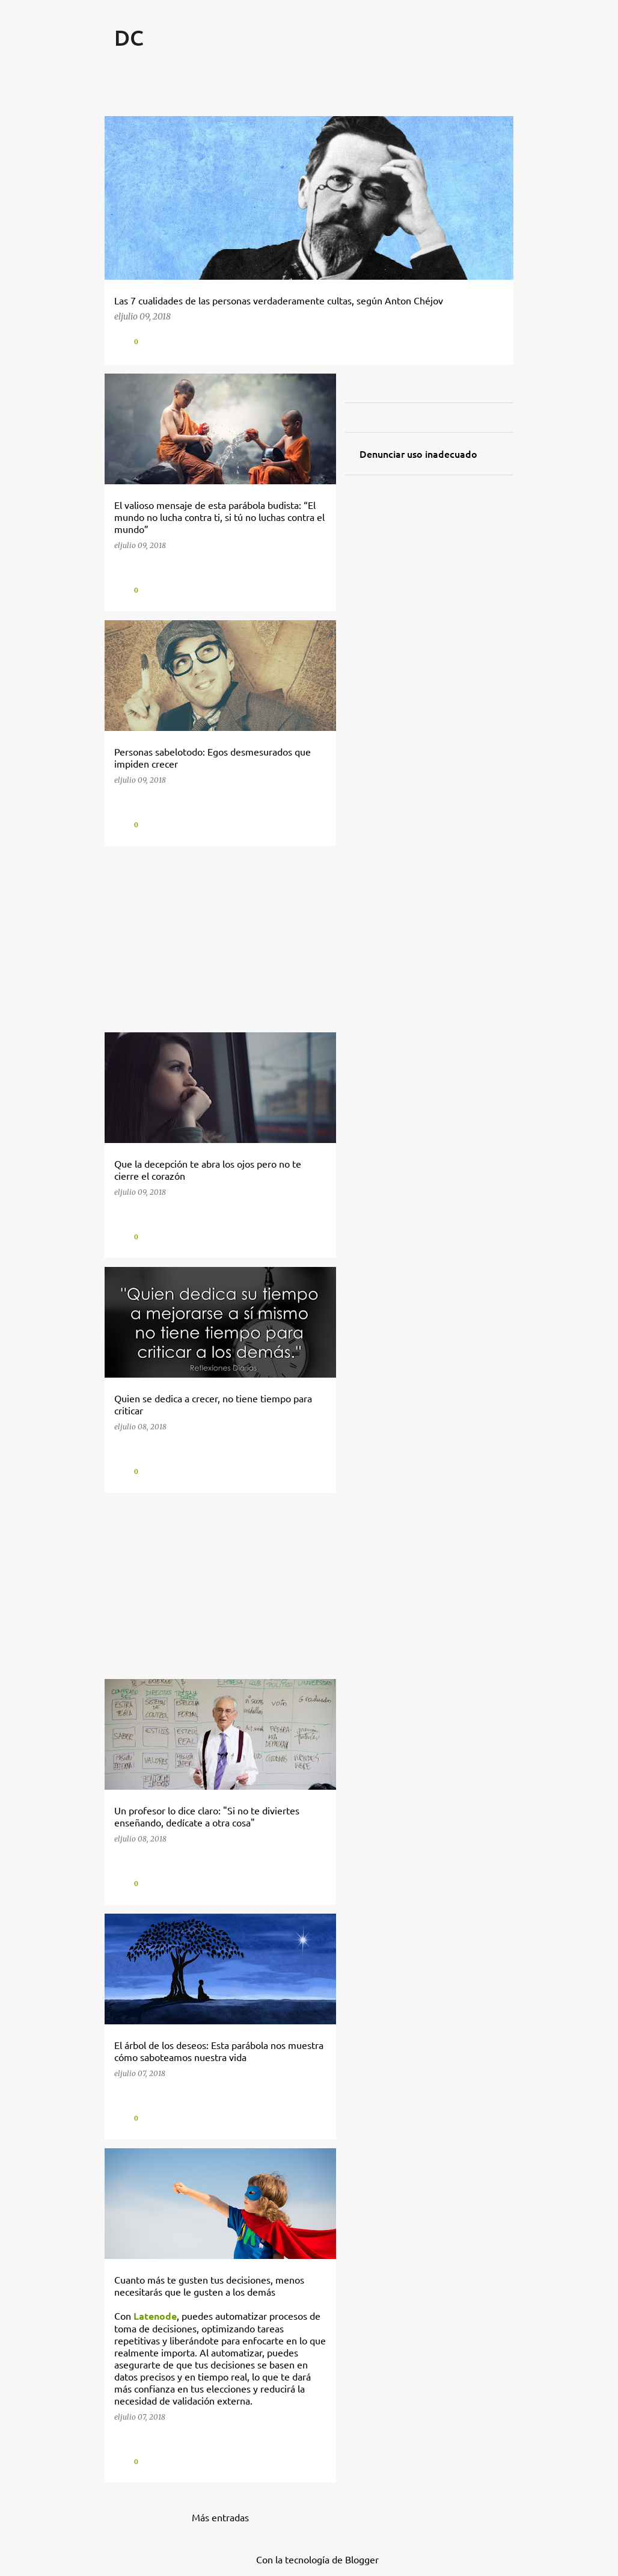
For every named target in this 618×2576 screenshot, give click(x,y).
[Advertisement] (216, 939)
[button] (495, 341)
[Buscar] (506, 67)
